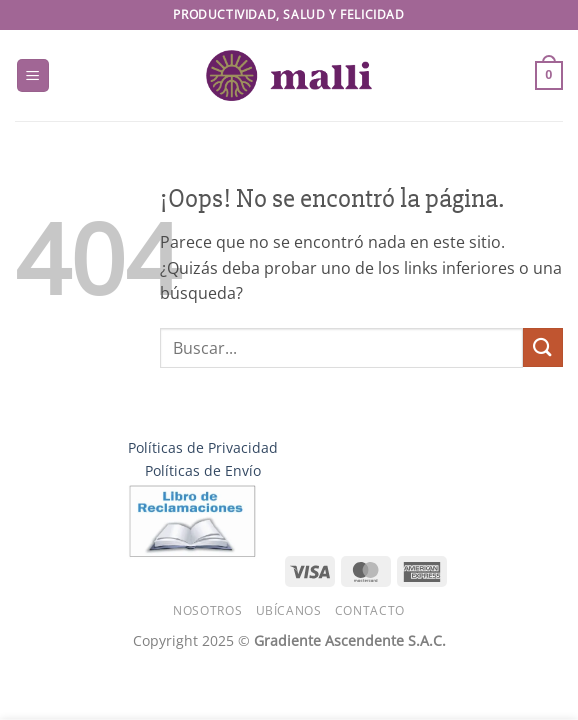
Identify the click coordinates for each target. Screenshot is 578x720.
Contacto (370, 610)
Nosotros (207, 610)
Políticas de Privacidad (203, 447)
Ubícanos (289, 610)
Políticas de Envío (203, 470)
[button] (33, 75)
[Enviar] (543, 347)
